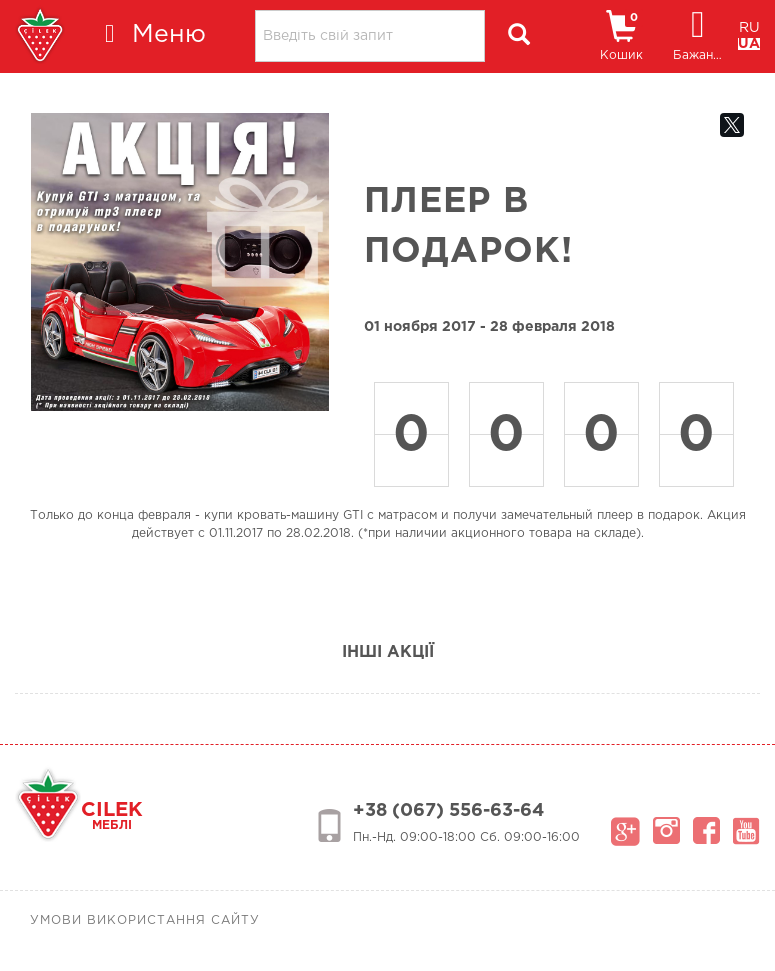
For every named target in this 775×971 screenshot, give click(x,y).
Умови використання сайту (145, 920)
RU (749, 28)
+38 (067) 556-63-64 (448, 811)
